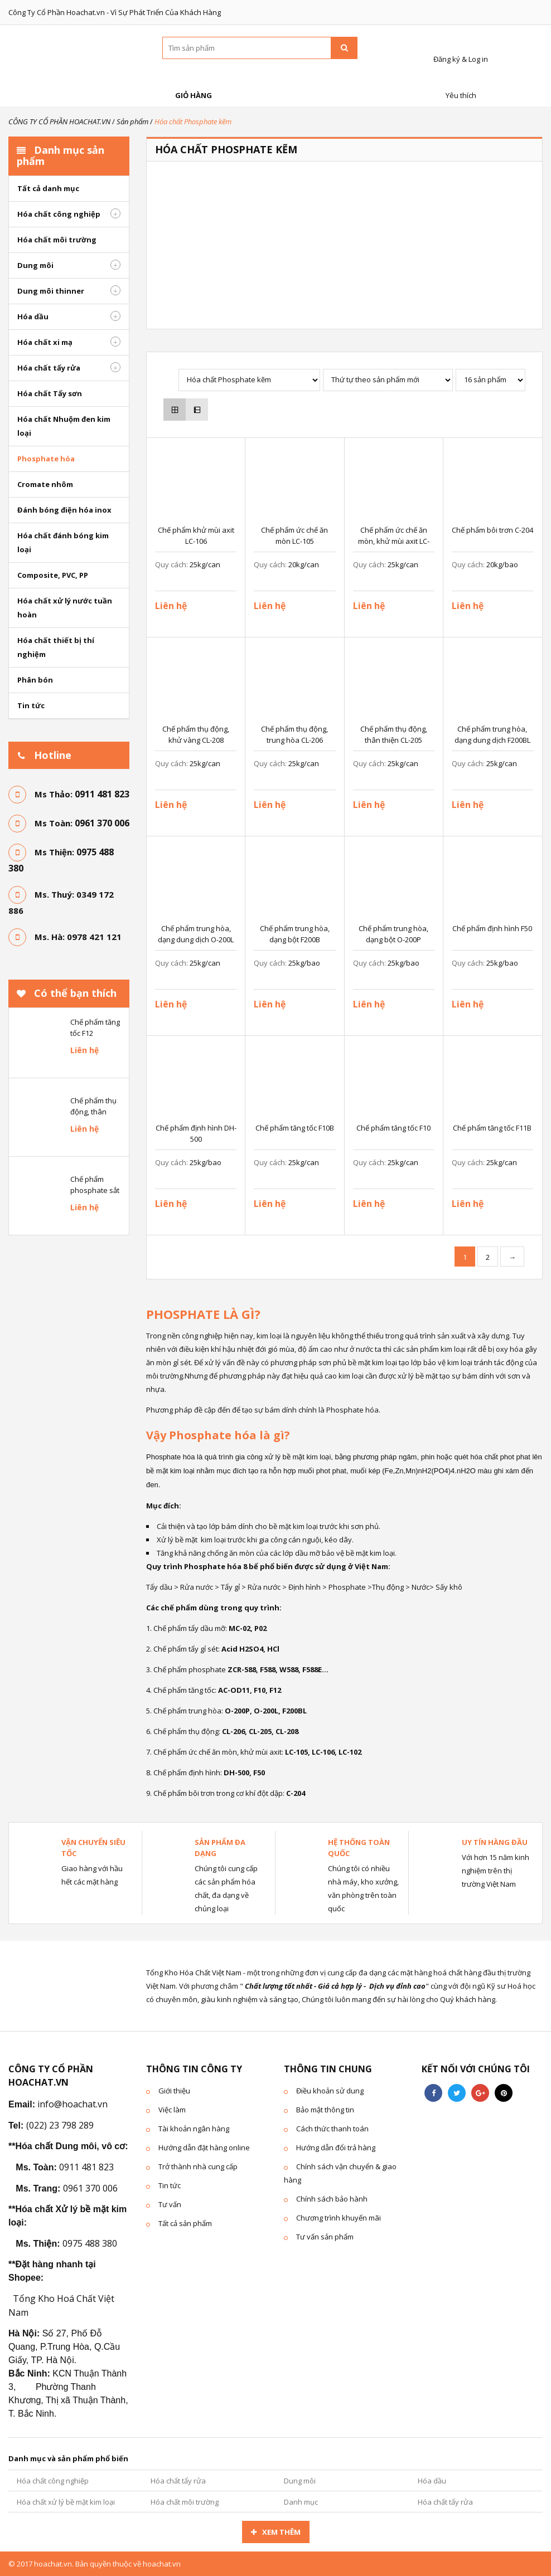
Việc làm (172, 2110)
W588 (288, 1669)
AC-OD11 (234, 1690)
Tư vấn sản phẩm (325, 2237)
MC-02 (238, 1628)
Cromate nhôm (45, 484)
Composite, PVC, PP (52, 575)
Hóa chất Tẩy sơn (49, 393)
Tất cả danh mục (48, 188)
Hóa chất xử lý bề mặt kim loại (66, 2502)
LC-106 (323, 1752)
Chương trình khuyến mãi (338, 2218)
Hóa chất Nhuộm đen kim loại (63, 426)
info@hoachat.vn (72, 2104)
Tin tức (31, 705)
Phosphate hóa (46, 459)
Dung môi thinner (50, 291)
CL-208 (287, 1731)
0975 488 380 (89, 2243)
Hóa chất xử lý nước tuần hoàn (64, 608)
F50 (258, 1772)
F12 (274, 1690)
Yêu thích (459, 83)
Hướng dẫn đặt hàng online (204, 2147)
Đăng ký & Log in (459, 47)
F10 (259, 1690)
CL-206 (233, 1731)
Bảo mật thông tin (325, 2110)
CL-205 (260, 1731)
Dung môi (35, 265)
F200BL (294, 1711)
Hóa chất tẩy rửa (48, 368)
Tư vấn (169, 2204)
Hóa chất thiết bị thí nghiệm (55, 647)
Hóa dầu (33, 316)
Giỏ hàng (192, 83)
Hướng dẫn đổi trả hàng (335, 2147)
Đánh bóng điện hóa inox (64, 510)
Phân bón (35, 680)
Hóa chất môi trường (56, 240)
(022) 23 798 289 (60, 2125)
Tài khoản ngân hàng (193, 2129)
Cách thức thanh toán (332, 2129)
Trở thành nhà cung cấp (198, 2166)
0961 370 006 (102, 823)
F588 (268, 1669)
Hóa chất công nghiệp (58, 214)
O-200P (237, 1711)
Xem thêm (281, 2532)
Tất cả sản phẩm (185, 2223)
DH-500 (236, 1772)
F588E (312, 1669)
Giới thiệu (174, 2091)
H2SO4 (251, 1649)
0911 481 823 (102, 794)
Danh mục (301, 2502)
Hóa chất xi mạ (44, 342)
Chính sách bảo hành (332, 2199)
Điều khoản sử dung (330, 2091)
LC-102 (350, 1752)
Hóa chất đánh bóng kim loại (63, 542)
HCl (273, 1649)
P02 (260, 1628)
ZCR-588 (242, 1669)
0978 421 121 (94, 936)
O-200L (266, 1711)
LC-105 (296, 1752)
